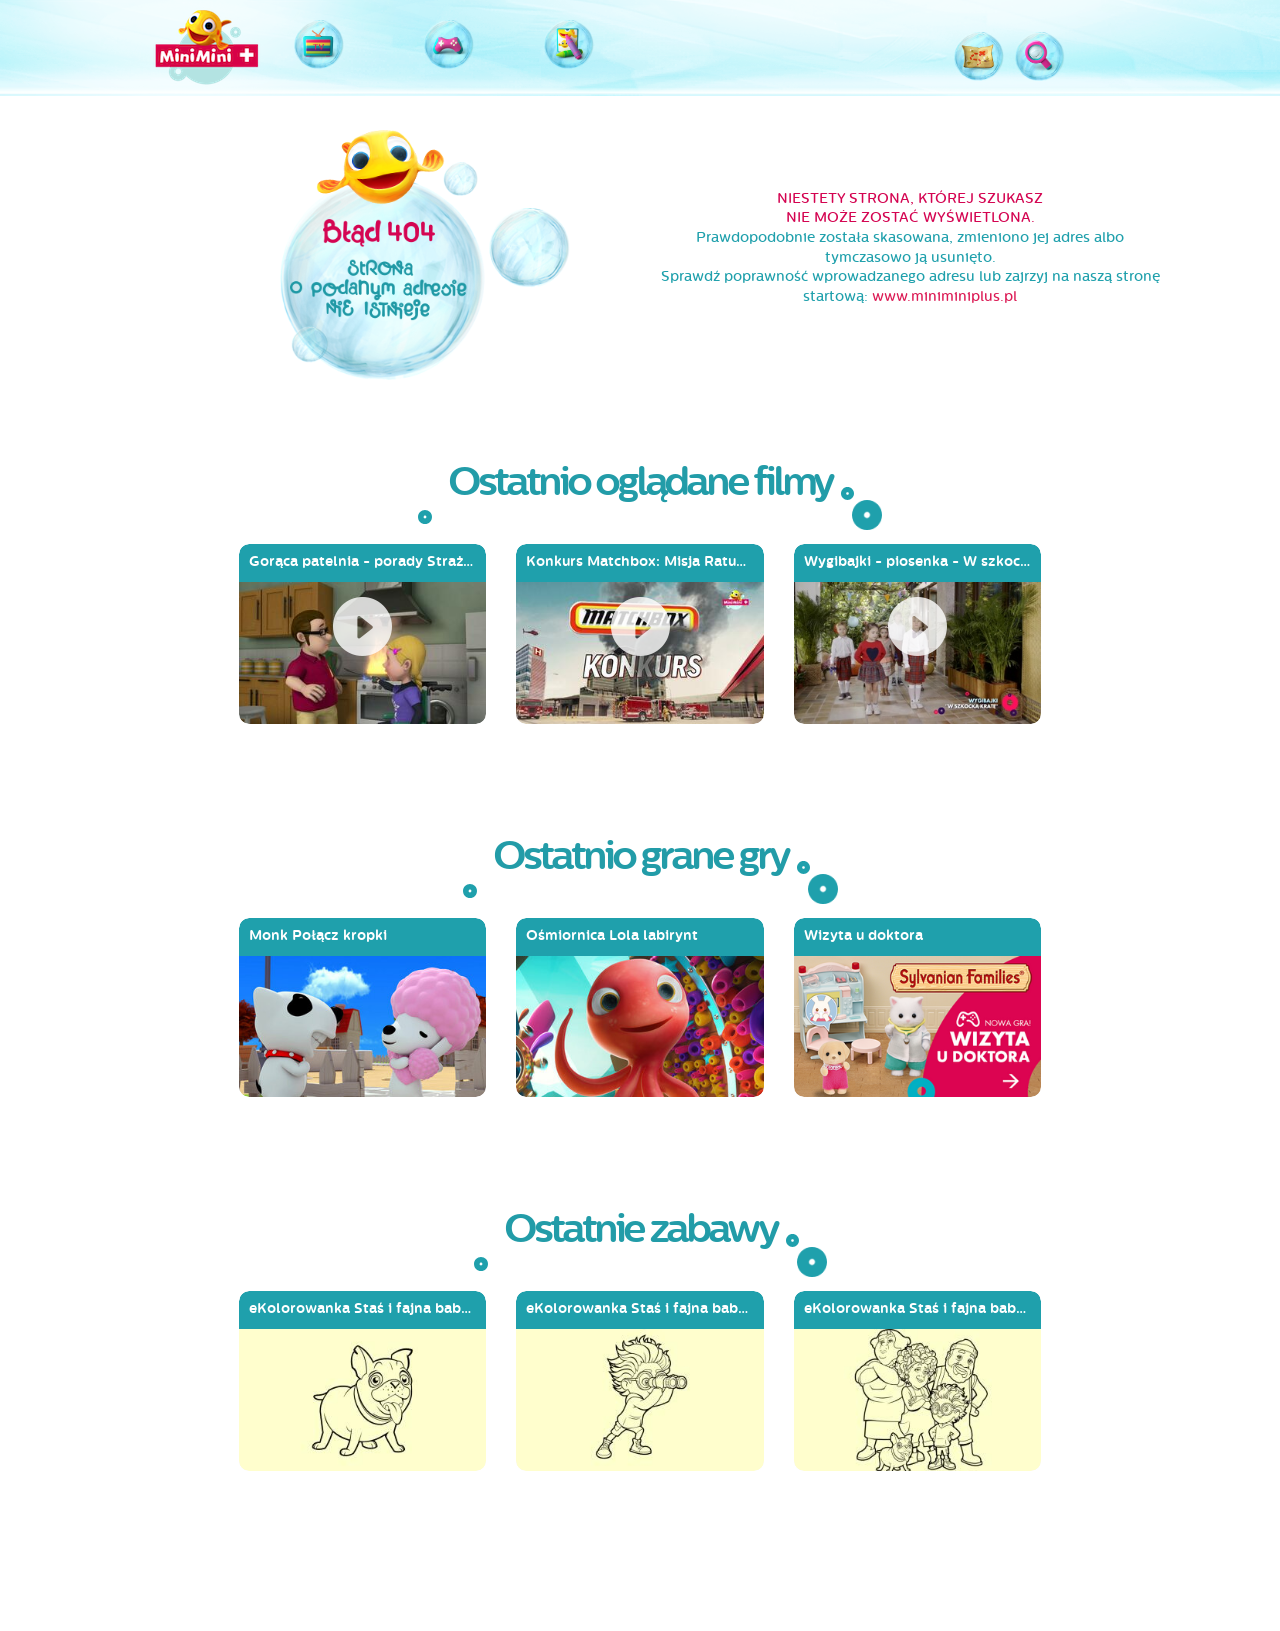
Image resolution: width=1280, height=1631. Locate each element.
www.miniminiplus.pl (944, 296)
